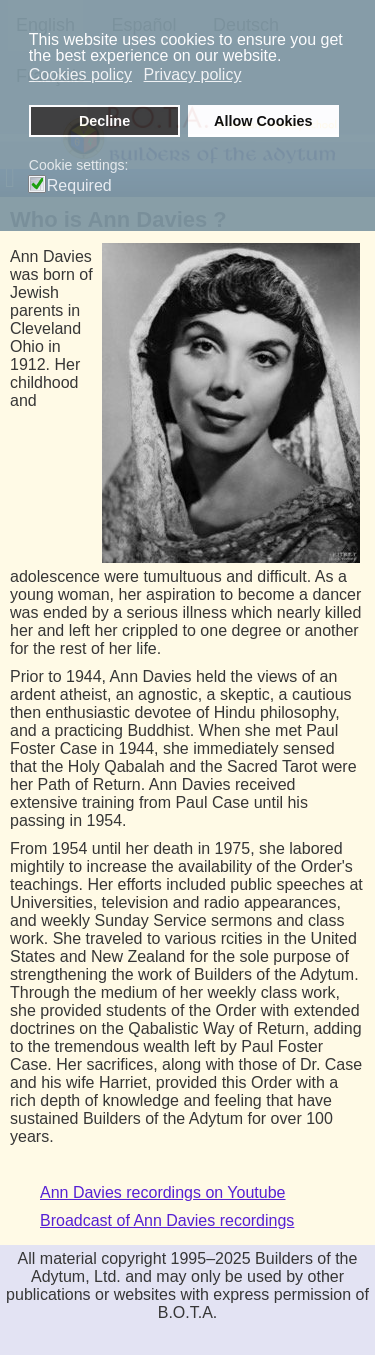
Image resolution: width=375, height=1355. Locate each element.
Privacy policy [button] (193, 74)
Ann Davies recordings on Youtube (163, 1192)
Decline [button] (104, 121)
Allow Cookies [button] (263, 121)
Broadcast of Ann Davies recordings (167, 1220)
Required (79, 186)
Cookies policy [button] (80, 74)
